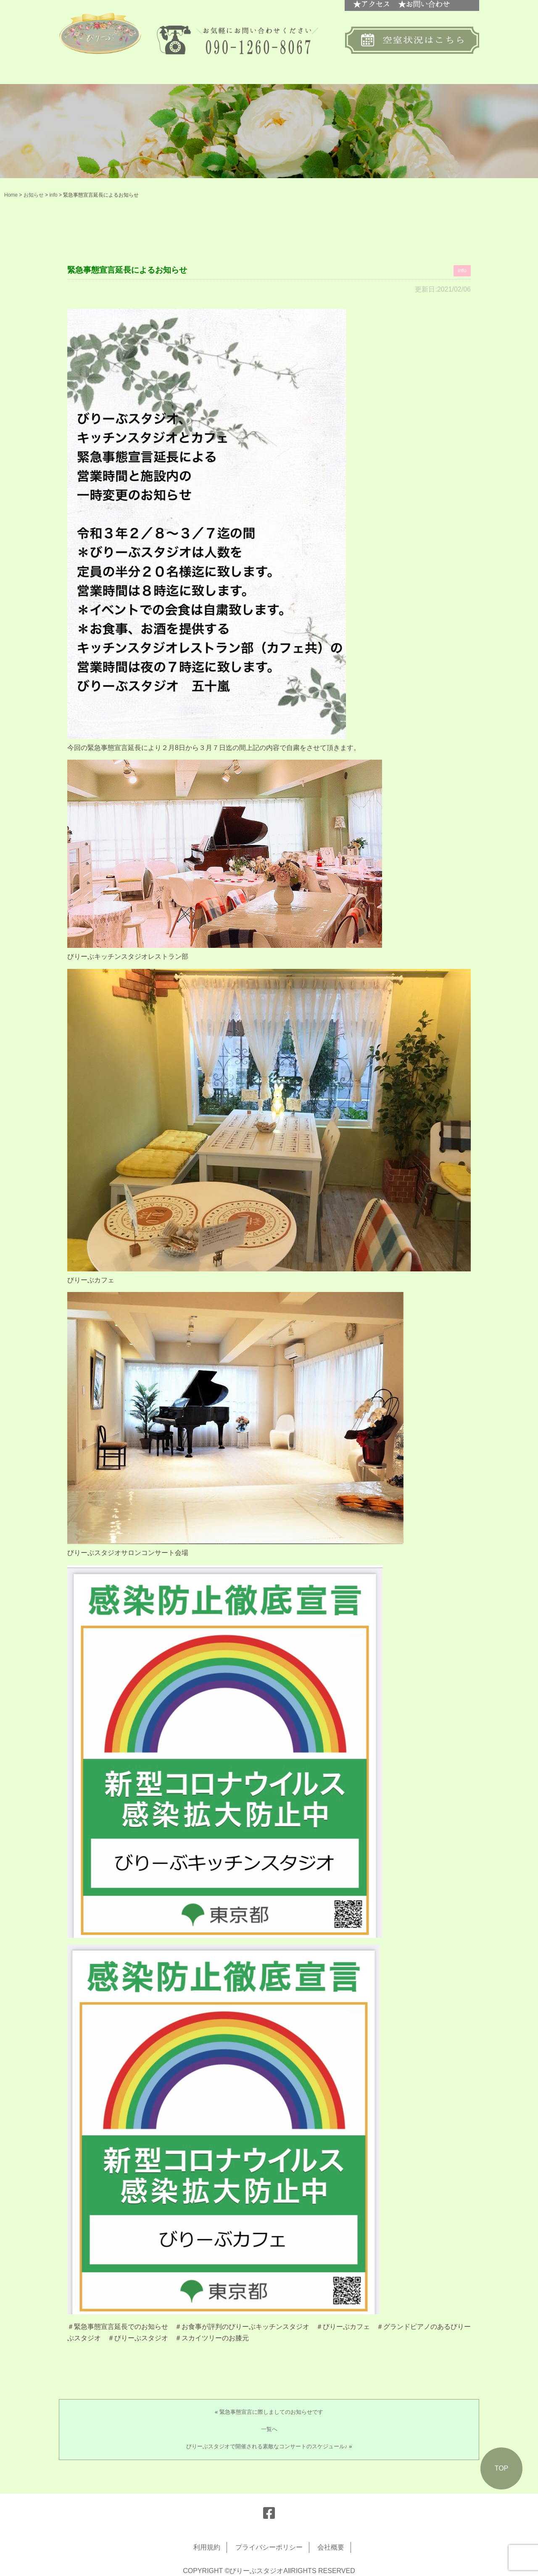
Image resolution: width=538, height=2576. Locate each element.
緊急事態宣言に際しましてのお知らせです (271, 2412)
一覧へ (269, 2429)
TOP (502, 2468)
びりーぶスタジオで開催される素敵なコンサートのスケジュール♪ (267, 2446)
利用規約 (206, 2547)
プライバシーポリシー (269, 2547)
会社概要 (330, 2547)
